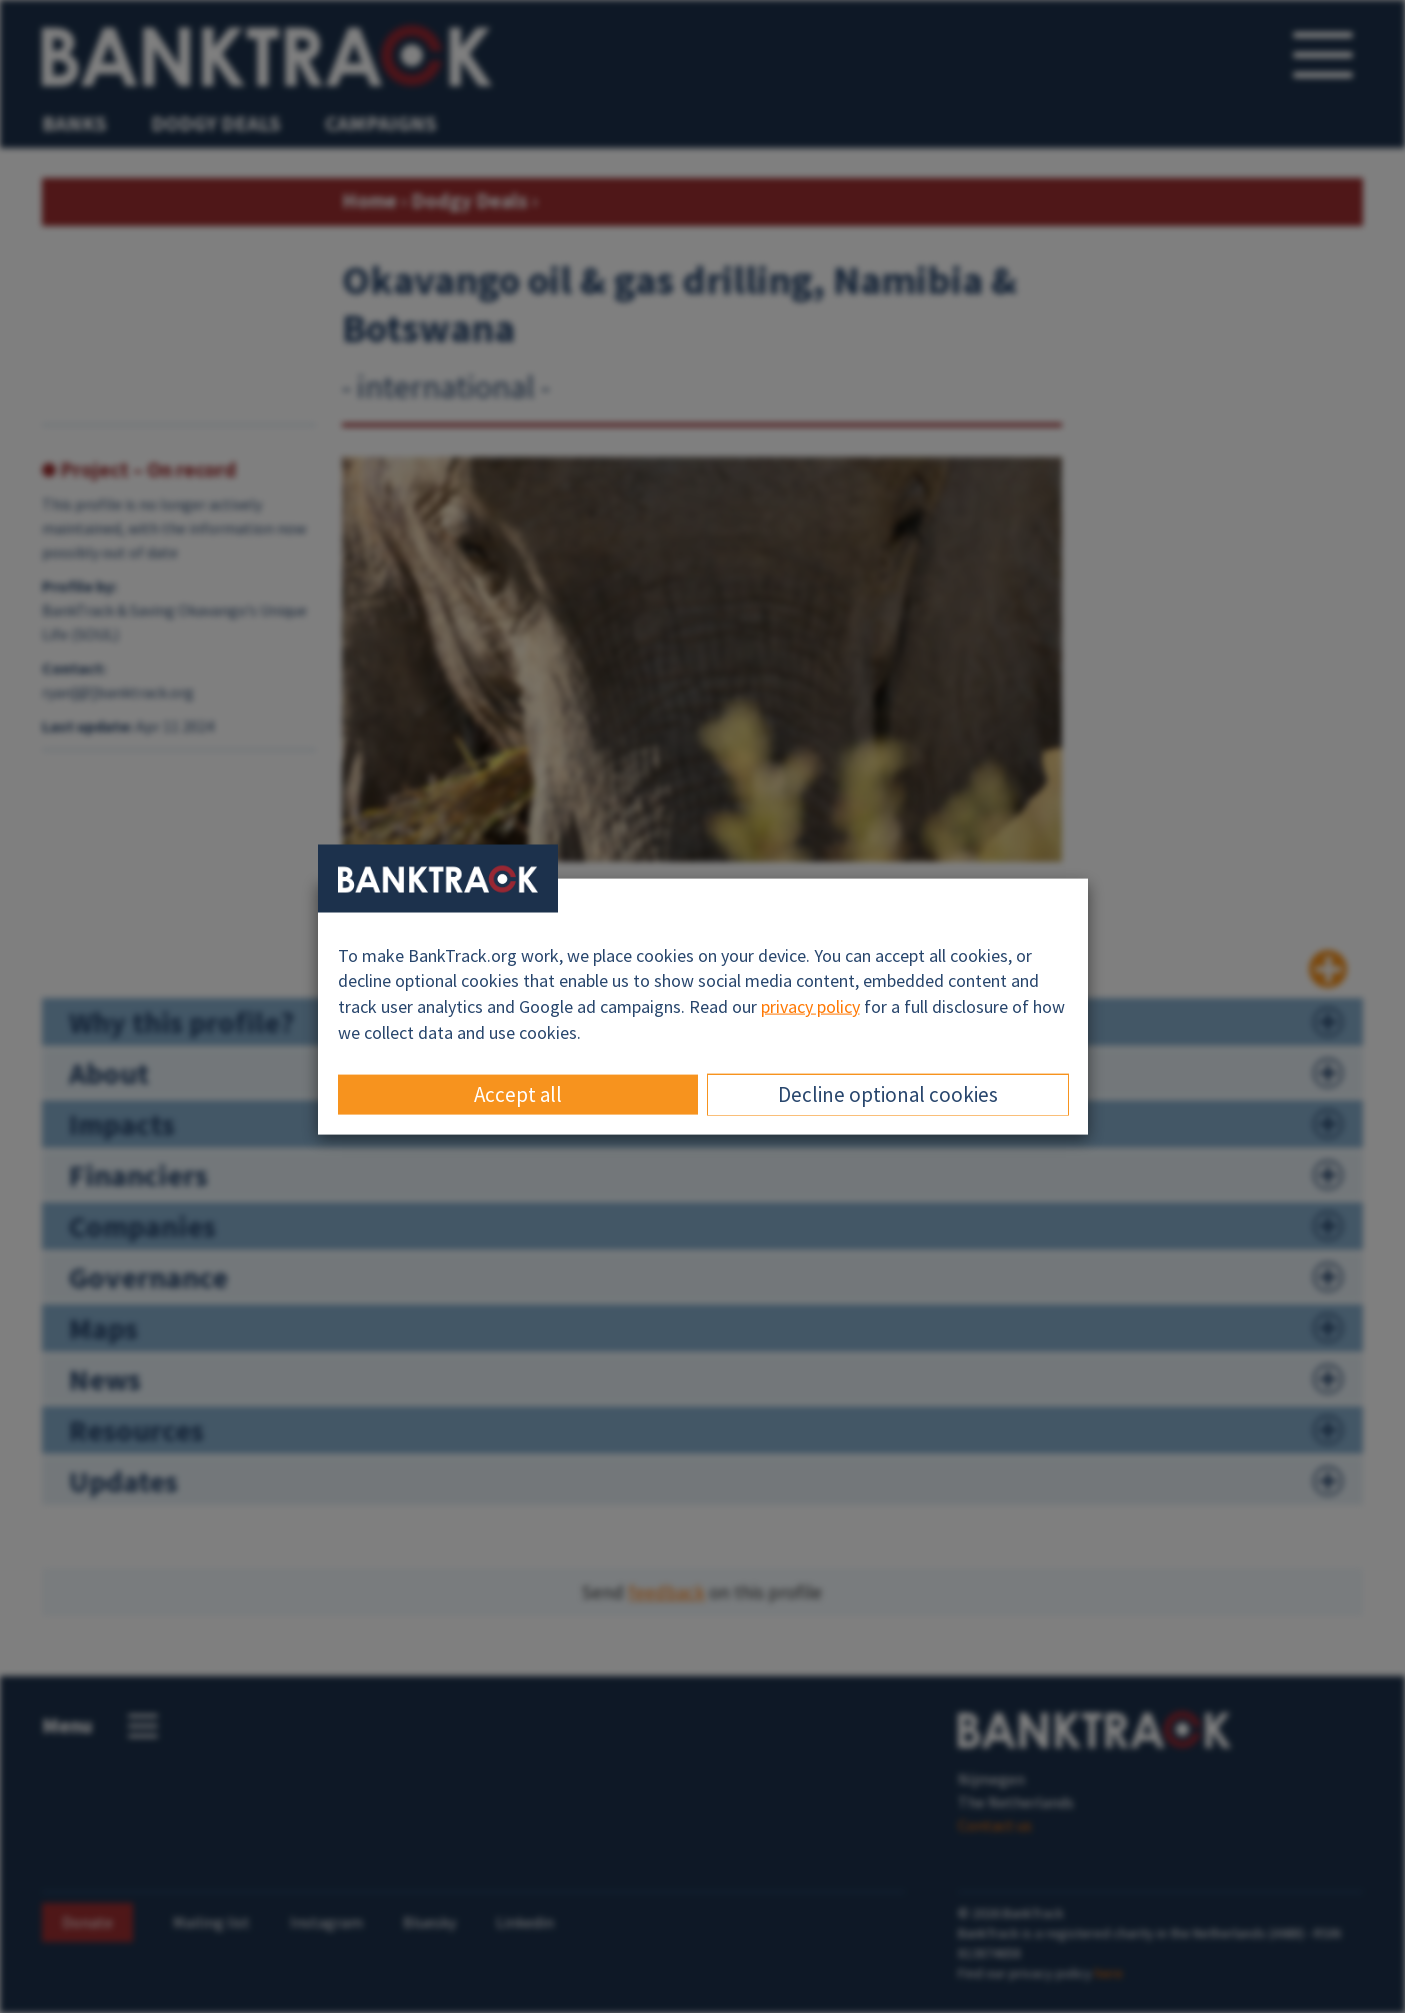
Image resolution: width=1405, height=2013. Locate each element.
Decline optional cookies (888, 1094)
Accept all (518, 1094)
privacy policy (810, 1006)
